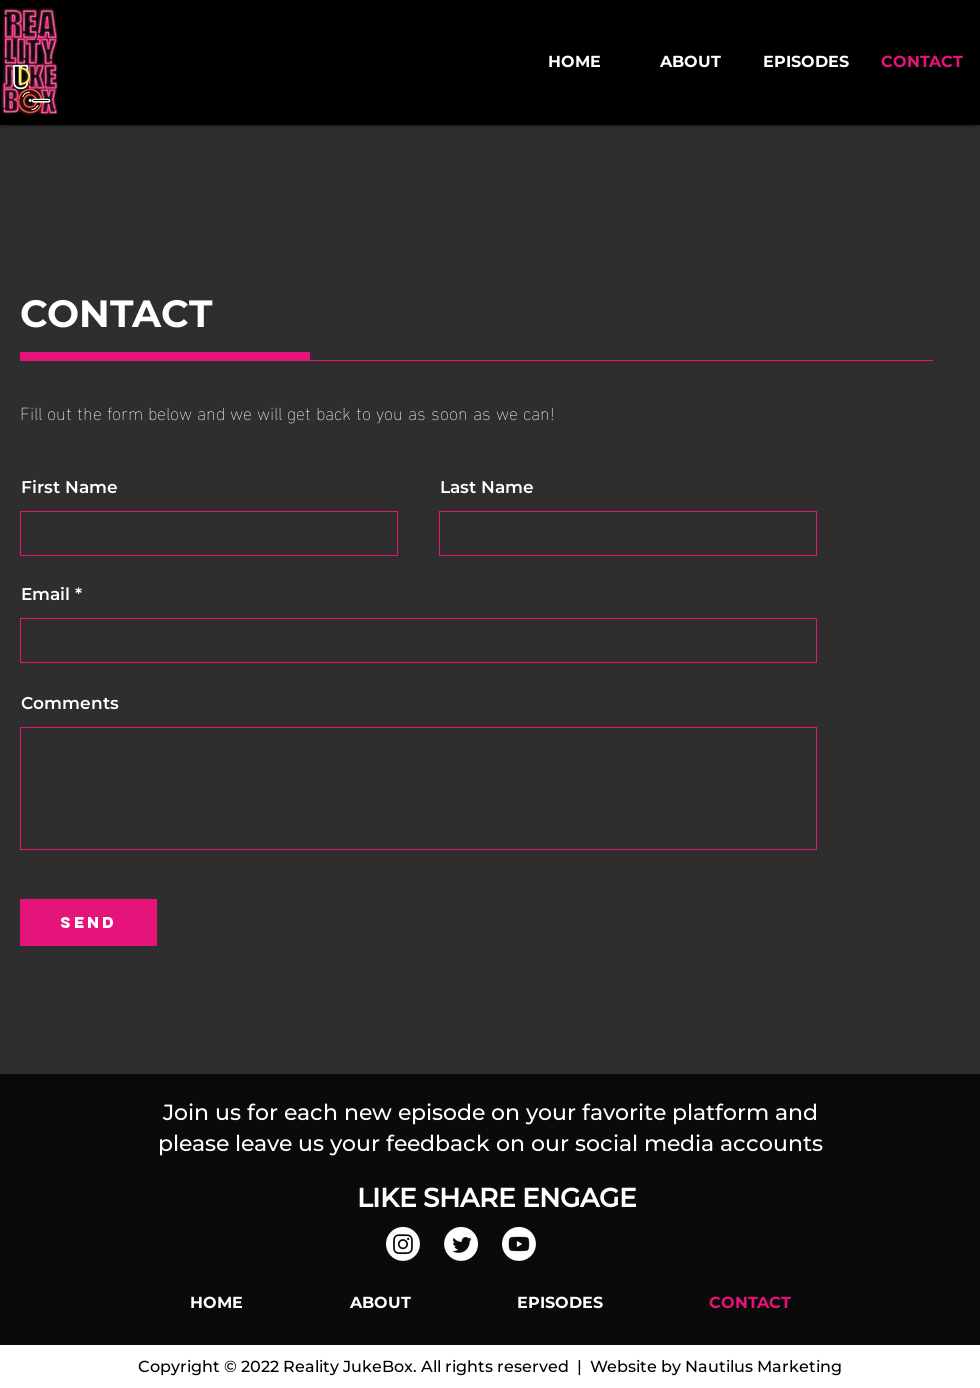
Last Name (487, 487)
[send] (88, 922)
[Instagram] (403, 1244)
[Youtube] (519, 1244)
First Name (69, 487)
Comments (70, 703)
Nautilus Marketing (763, 1366)
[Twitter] (461, 1244)
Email (45, 594)
